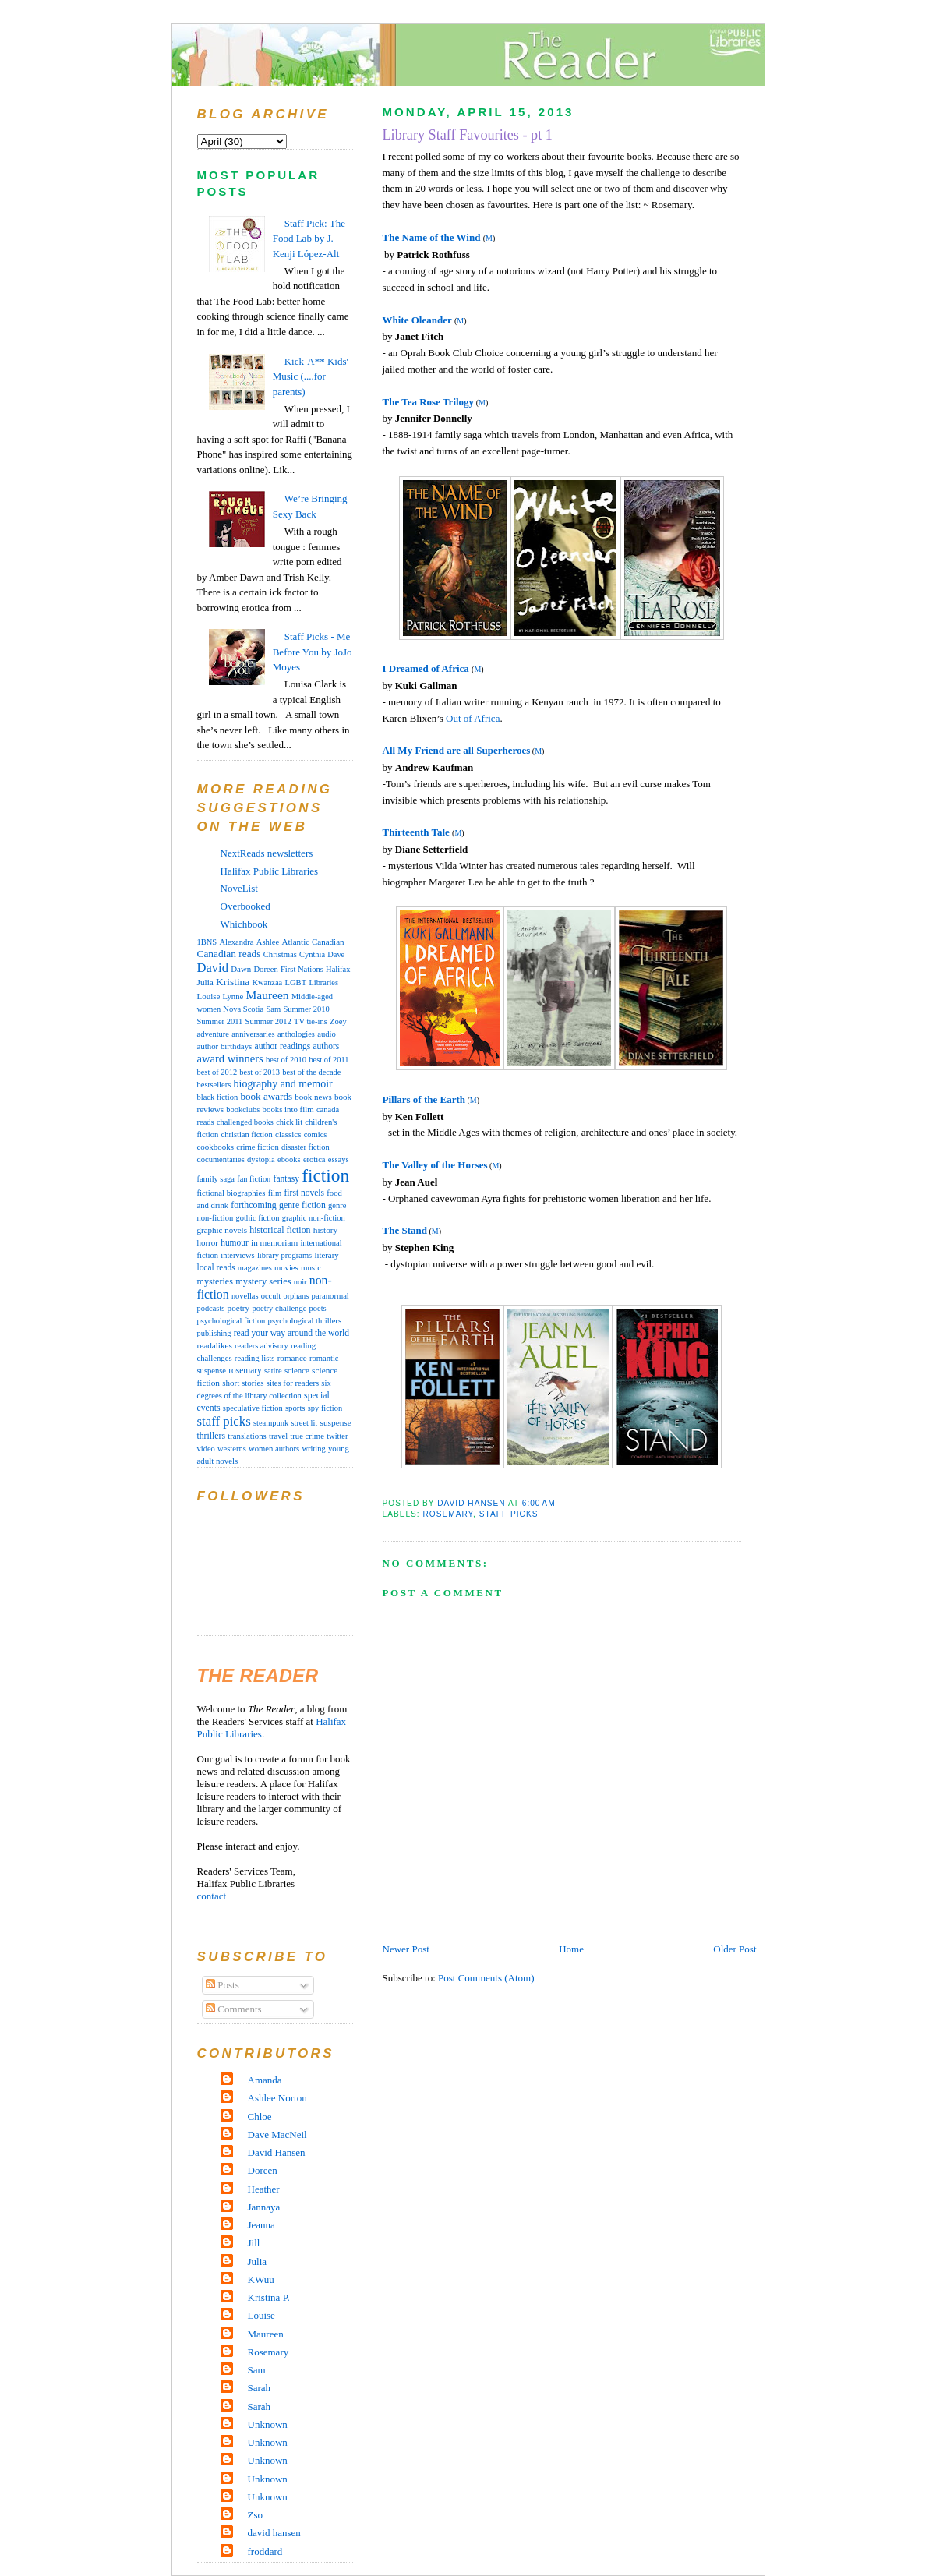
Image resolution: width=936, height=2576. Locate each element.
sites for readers (293, 1383)
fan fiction (253, 1179)
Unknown (268, 2424)
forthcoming (253, 1205)
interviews (237, 1255)
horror (207, 1242)
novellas (245, 1296)
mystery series (263, 1281)
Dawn (241, 969)
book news (313, 1096)
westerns (231, 1448)
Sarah (259, 2388)
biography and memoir (283, 1084)
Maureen (266, 995)
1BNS (207, 942)
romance (292, 1357)
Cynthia (312, 954)
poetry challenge (279, 1308)
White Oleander (417, 320)
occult (271, 1296)
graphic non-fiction (313, 1218)
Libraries (323, 982)
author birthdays (225, 1046)
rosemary (448, 1514)
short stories (242, 1382)
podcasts (211, 1308)
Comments (234, 2009)
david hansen (274, 2533)
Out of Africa (473, 718)
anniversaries (252, 1034)
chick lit (289, 1122)
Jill (254, 2243)
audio (326, 1034)
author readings (283, 1046)
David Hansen (277, 2152)
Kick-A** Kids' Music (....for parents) (310, 376)
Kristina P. (269, 2297)
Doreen (265, 969)
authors (326, 1046)
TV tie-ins (310, 1021)
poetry (239, 1308)
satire (273, 1370)
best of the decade (311, 1072)
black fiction (217, 1097)
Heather (264, 2189)
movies (286, 1267)
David (212, 967)
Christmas (280, 954)
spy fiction (325, 1408)
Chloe (260, 2116)
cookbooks (216, 1146)
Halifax (338, 969)
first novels (304, 1192)
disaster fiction (305, 1147)
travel (278, 1436)
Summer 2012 (268, 1021)
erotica (314, 1159)
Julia (205, 982)
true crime (307, 1435)
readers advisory (261, 1345)
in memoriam (274, 1242)
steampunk (270, 1423)
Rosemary (268, 2352)
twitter (337, 1436)
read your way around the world (291, 1333)
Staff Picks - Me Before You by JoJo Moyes (312, 652)
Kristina (232, 982)
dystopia (261, 1159)
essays (338, 1159)
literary (326, 1255)
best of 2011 (328, 1059)
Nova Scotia (243, 1009)
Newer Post (406, 1949)
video (206, 1448)
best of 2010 (286, 1059)
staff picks (509, 1514)
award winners (230, 1058)
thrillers (211, 1436)
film (275, 1193)
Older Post (734, 1949)
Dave (335, 954)
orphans (296, 1296)
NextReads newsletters (267, 853)
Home (571, 1949)
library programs (284, 1255)
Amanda (265, 2080)
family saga (216, 1179)
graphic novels (222, 1230)
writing (313, 1448)
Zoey (338, 1021)
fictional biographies (231, 1193)
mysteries (215, 1281)
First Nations (302, 969)
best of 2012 (217, 1072)
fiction (325, 1175)
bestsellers (214, 1084)
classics (288, 1134)
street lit (304, 1423)
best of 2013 (259, 1072)
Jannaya (264, 2207)
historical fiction (279, 1229)
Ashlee (268, 941)
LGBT (295, 982)
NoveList (239, 888)
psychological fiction (231, 1320)
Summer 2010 (307, 1009)
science (296, 1370)
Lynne (233, 996)
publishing (214, 1333)
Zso (255, 2515)
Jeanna (261, 2225)
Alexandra (236, 942)
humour (235, 1242)
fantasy (286, 1178)
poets (318, 1308)
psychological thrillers (304, 1320)
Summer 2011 (220, 1021)
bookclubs (243, 1109)
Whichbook (244, 924)
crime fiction (257, 1147)
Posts (222, 1985)
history (325, 1230)
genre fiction (302, 1205)
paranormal (330, 1296)
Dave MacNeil (277, 2134)
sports (295, 1407)
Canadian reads (229, 953)
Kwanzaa (268, 982)
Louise (209, 996)
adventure (213, 1034)
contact (212, 1896)
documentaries (221, 1159)
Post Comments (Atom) (486, 1978)
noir (300, 1281)
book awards (266, 1096)
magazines (255, 1267)
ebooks (289, 1159)
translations (247, 1435)
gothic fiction (257, 1218)
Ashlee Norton (277, 2098)
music (311, 1267)
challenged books (245, 1122)
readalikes (214, 1345)
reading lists (255, 1358)
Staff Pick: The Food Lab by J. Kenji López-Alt (309, 238)
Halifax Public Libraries (270, 871)
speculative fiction (253, 1408)
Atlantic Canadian (313, 941)
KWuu (261, 2279)
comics (315, 1134)
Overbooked (245, 906)
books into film (288, 1109)
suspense (335, 1422)
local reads (216, 1267)
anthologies (296, 1034)
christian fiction (247, 1134)
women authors (274, 1448)
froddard (265, 2551)
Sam (273, 1009)
